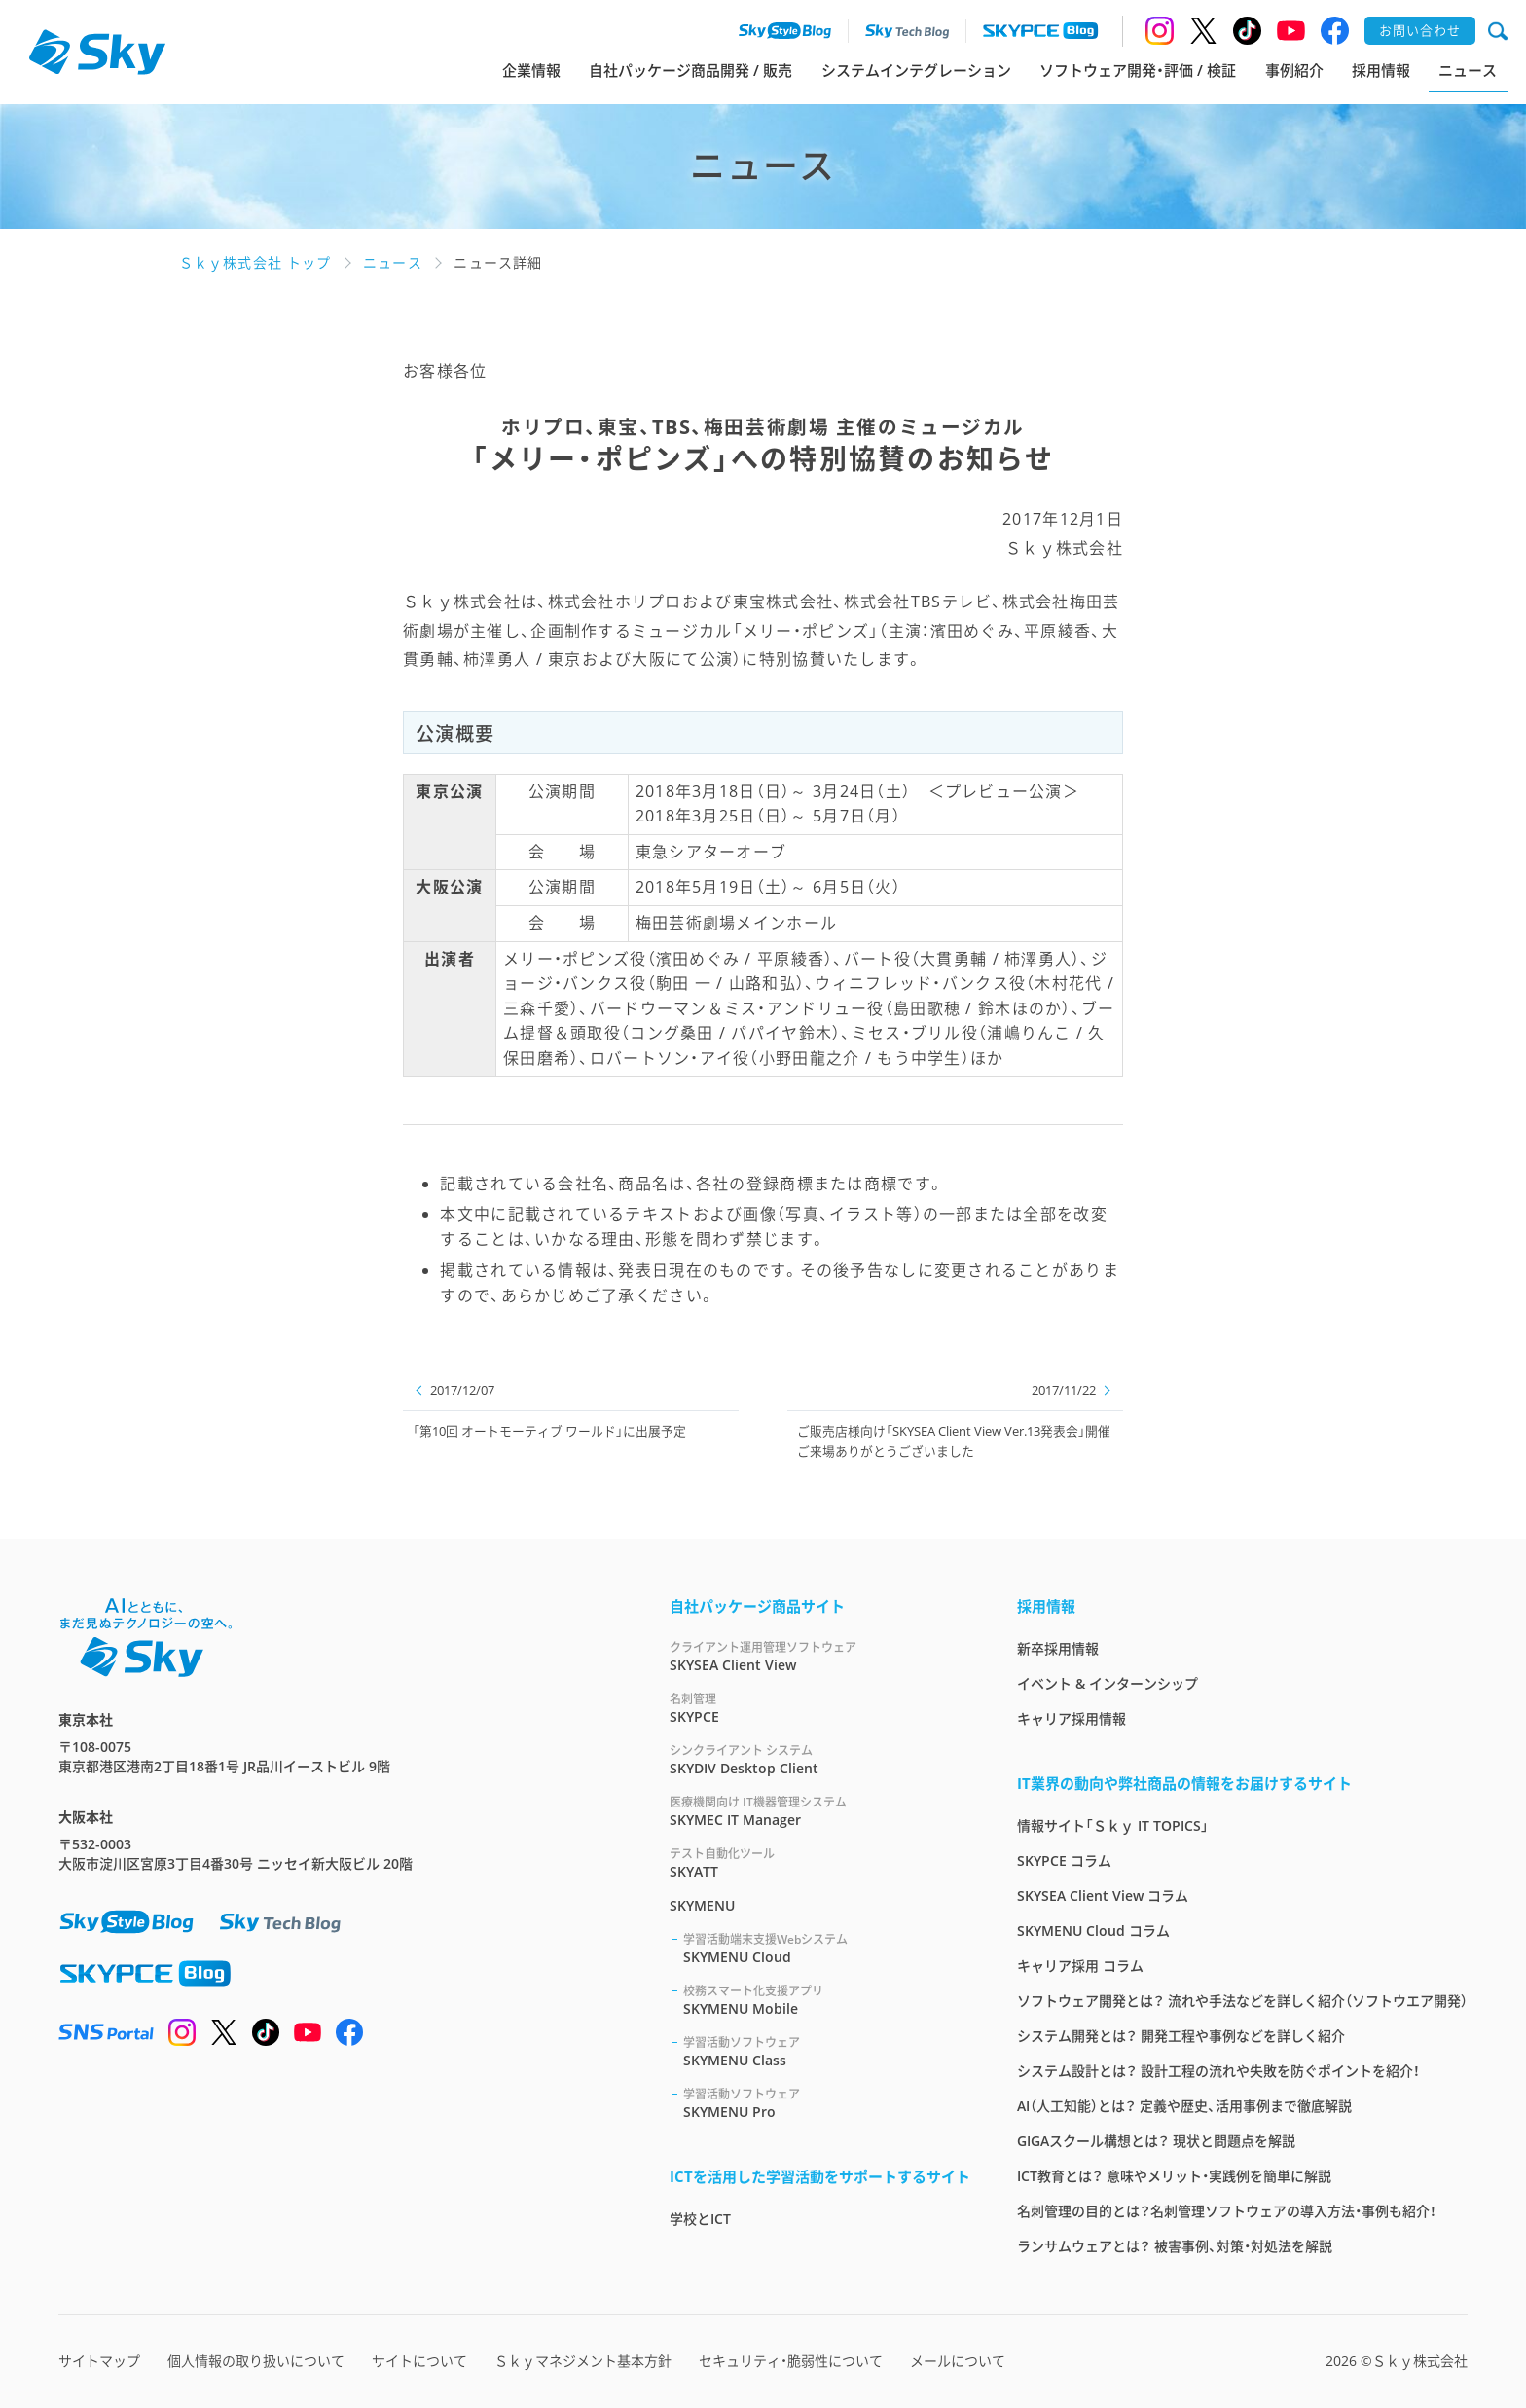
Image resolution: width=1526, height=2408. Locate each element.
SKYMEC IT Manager (820, 1811)
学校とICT (700, 2218)
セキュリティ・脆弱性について (791, 2361)
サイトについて (419, 2361)
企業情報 (531, 70)
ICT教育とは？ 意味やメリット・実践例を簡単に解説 (1174, 2176)
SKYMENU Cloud (826, 1948)
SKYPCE (820, 1708)
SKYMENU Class (826, 2051)
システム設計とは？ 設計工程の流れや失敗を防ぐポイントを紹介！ (1218, 2070)
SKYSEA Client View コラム (1102, 1895)
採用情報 (1381, 70)
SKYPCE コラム (1064, 1860)
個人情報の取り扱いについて (256, 2361)
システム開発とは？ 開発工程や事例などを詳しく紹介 (1181, 2035)
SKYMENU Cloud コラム (1093, 1930)
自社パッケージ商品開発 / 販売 (690, 70)
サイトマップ (99, 2361)
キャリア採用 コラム (1080, 1965)
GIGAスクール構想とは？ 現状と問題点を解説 (1156, 2141)
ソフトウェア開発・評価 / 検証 (1137, 70)
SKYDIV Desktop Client (820, 1759)
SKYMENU (702, 1905)
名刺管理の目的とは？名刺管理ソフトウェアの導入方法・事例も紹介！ (1226, 2211)
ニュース (1467, 70)
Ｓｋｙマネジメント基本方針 (583, 2361)
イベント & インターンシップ (1107, 1683)
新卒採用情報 (1058, 1648)
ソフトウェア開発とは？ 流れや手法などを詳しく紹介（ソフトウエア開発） (1242, 2000)
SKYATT (820, 1862)
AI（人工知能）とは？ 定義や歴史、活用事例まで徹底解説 (1184, 2106)
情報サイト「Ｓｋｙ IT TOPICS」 (1113, 1825)
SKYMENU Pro (826, 2103)
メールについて (957, 2361)
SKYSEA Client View (820, 1656)
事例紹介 (1294, 70)
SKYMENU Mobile (826, 2000)
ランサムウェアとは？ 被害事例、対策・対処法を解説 (1174, 2246)
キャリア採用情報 (1071, 1718)
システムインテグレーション (916, 70)
